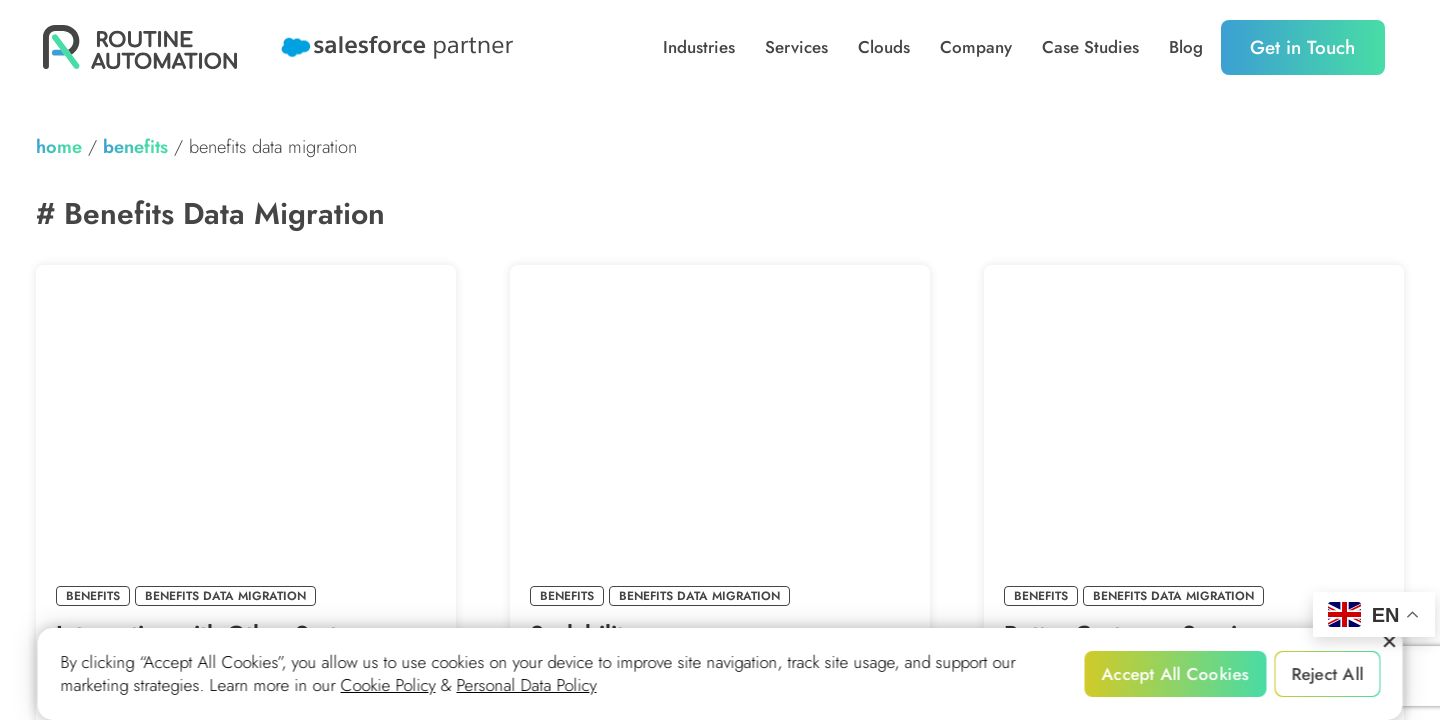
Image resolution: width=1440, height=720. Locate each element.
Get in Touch (1302, 47)
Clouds (884, 47)
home (59, 146)
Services (796, 47)
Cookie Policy (388, 685)
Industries (699, 47)
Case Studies (1090, 47)
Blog (1186, 47)
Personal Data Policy (527, 685)
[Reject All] (1389, 642)
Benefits (135, 146)
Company (976, 47)
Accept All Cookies (1176, 674)
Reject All (1327, 674)
